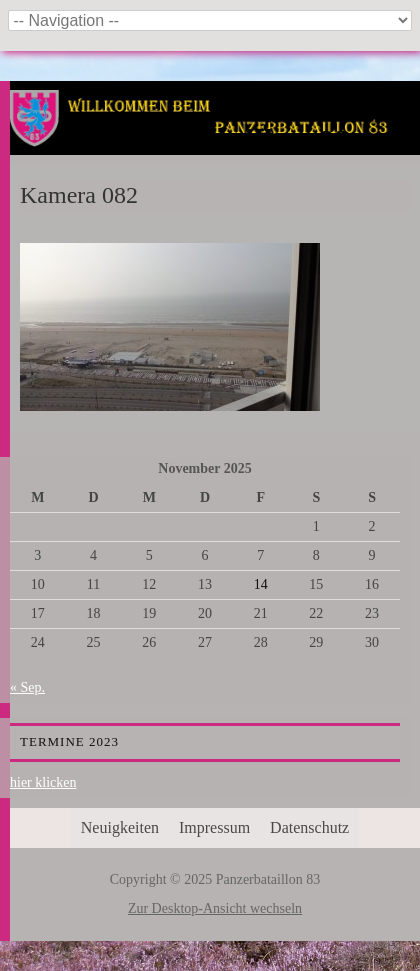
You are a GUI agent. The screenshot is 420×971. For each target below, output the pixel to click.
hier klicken (43, 782)
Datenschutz (309, 827)
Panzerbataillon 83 (215, 142)
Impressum (214, 827)
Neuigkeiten (120, 827)
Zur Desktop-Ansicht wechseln (215, 908)
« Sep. (27, 687)
